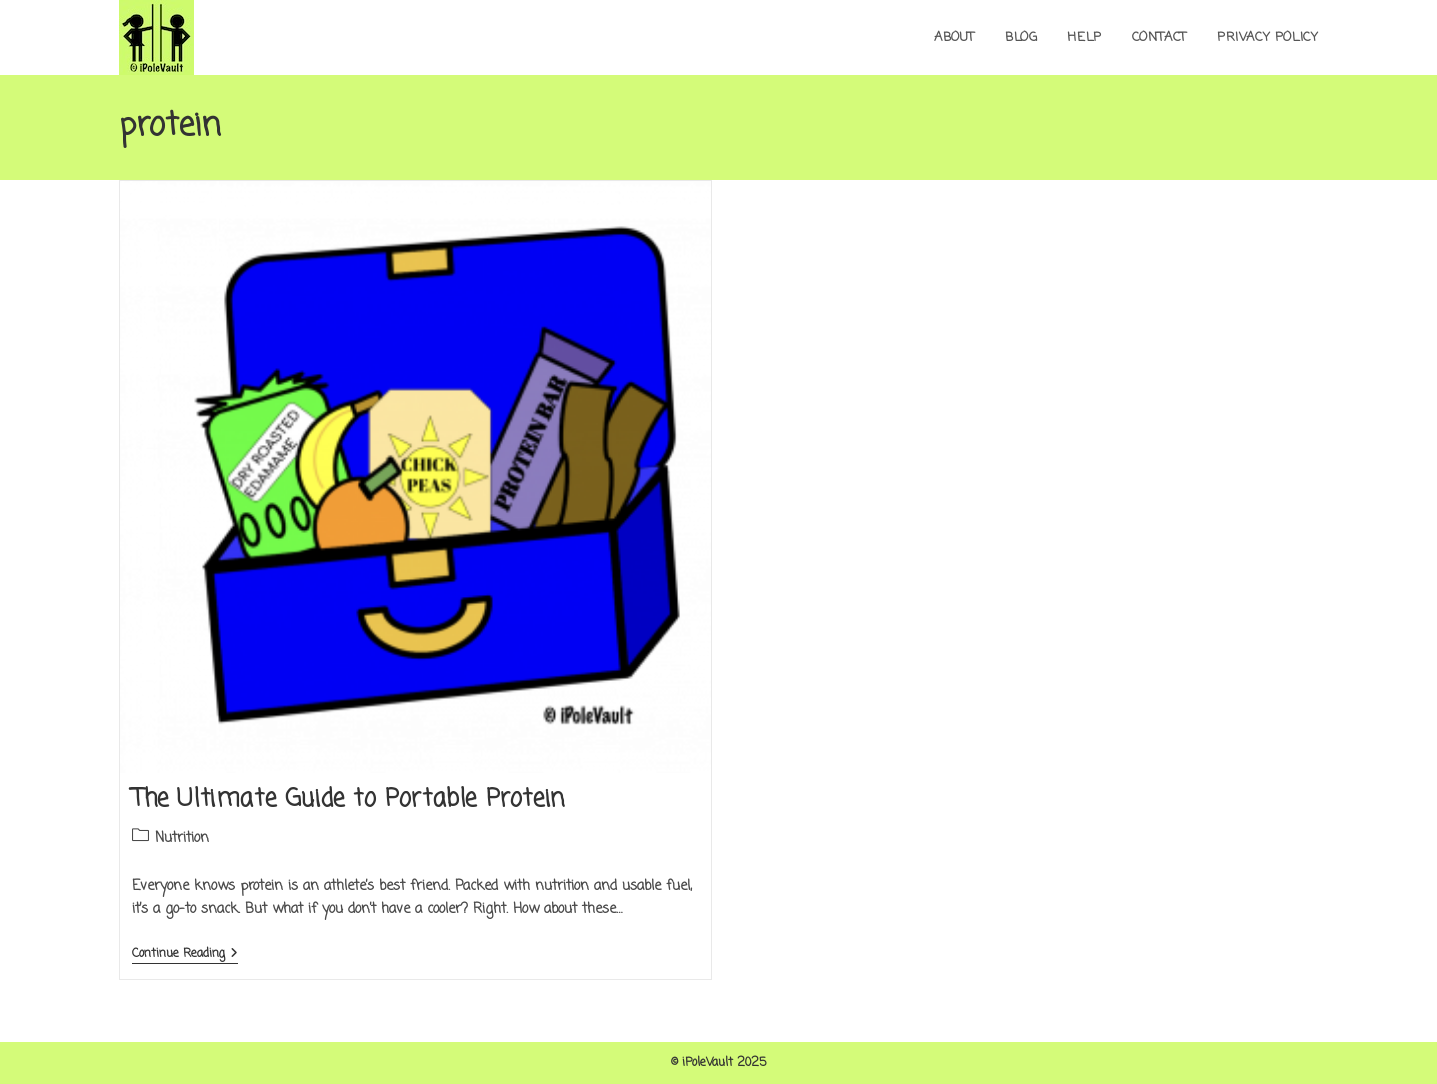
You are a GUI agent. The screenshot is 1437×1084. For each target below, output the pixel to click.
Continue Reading (185, 955)
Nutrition (182, 838)
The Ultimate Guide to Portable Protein (348, 799)
